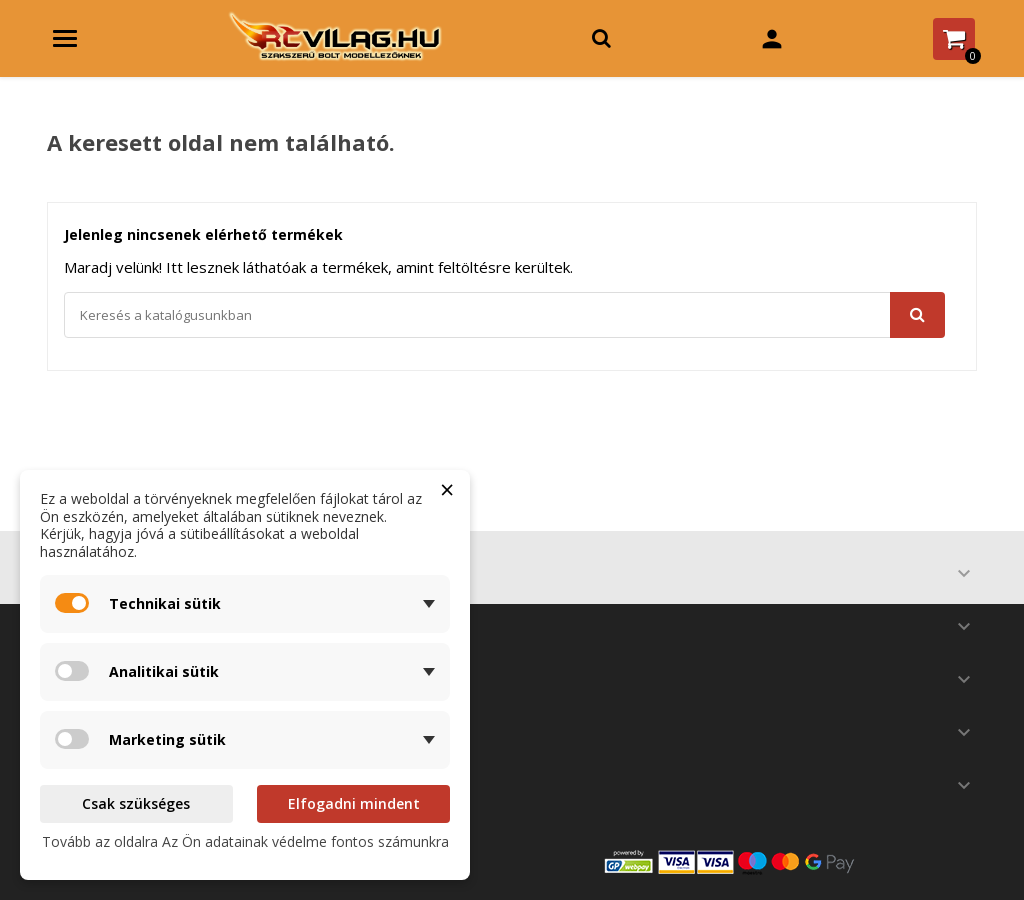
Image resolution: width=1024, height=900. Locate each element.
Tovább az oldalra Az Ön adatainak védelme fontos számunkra (245, 841)
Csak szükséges (136, 803)
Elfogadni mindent (354, 803)
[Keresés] (504, 315)
